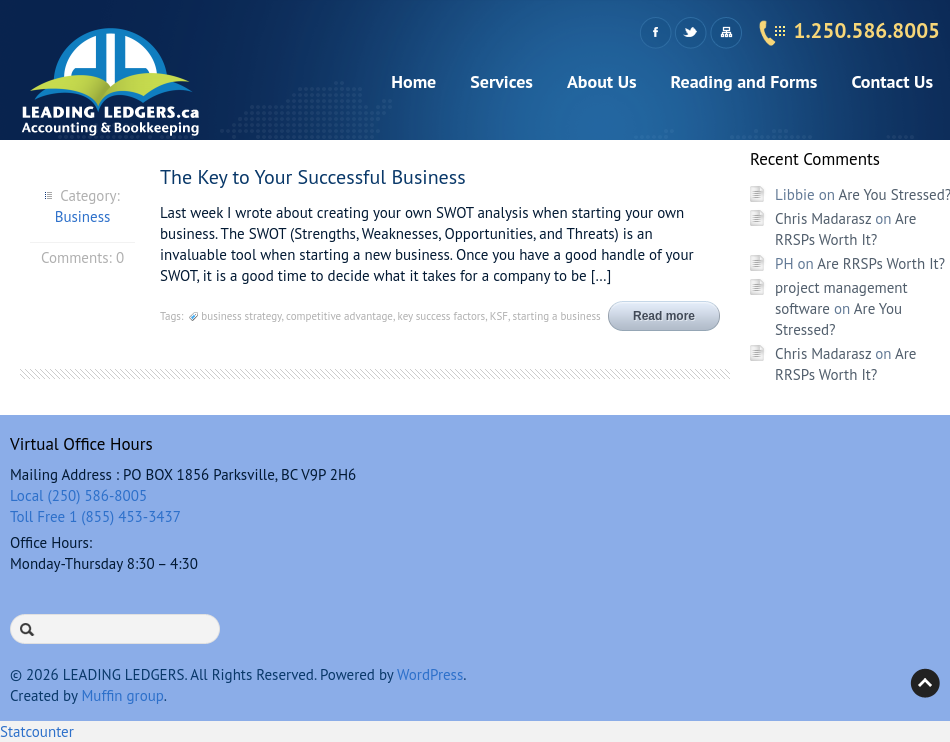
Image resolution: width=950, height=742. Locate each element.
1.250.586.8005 (867, 30)
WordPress (430, 674)
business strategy (241, 316)
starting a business (557, 316)
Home (413, 81)
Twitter (690, 33)
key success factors (442, 316)
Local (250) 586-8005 (78, 495)
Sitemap (725, 33)
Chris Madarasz (823, 218)
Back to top (925, 683)
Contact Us (892, 81)
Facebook (655, 33)
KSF (499, 316)
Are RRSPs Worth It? (881, 263)
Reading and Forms (744, 81)
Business (83, 216)
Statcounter (37, 731)
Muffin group (122, 695)
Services (501, 81)
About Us (602, 81)
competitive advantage (339, 316)
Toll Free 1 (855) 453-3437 (95, 516)
